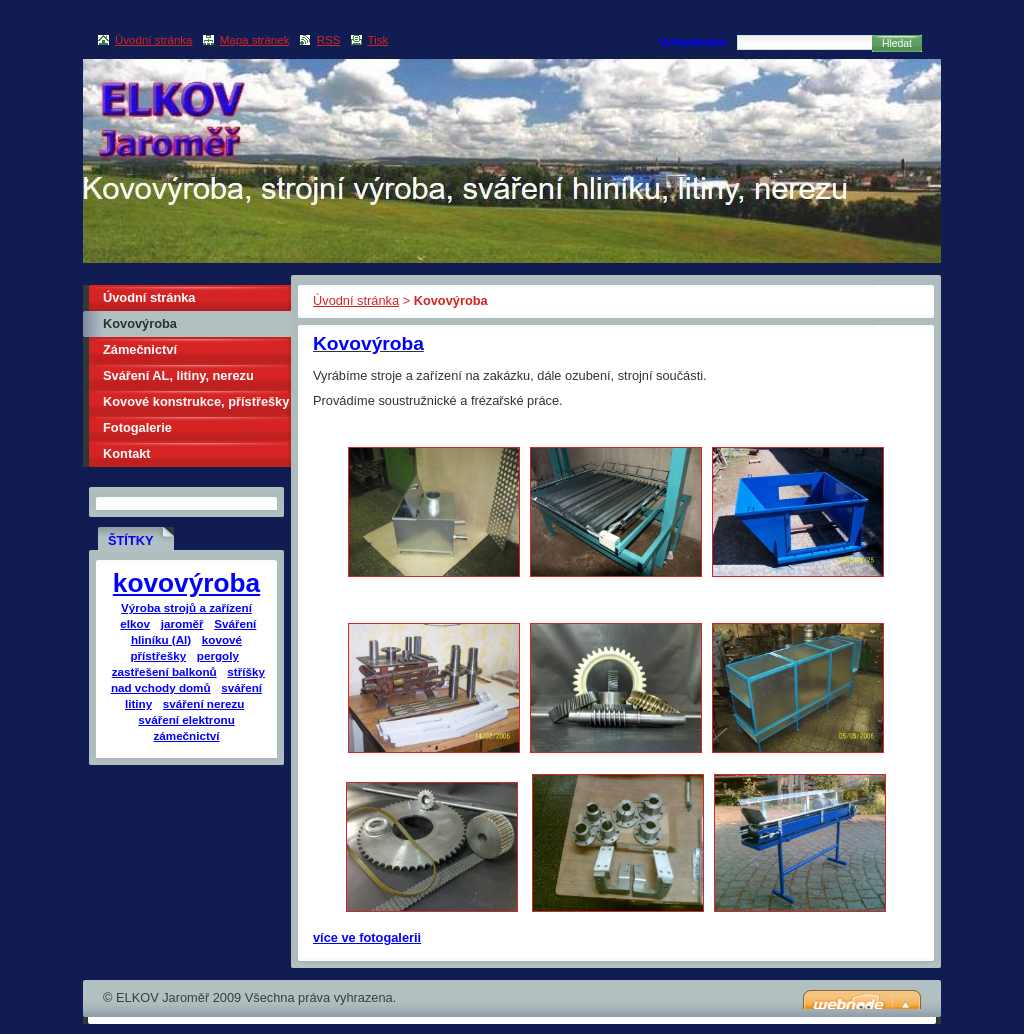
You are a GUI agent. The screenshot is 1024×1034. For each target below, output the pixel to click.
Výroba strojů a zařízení (186, 607)
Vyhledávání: (693, 42)
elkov (135, 623)
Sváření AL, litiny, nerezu (178, 375)
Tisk (378, 40)
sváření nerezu (204, 703)
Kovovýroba (140, 323)
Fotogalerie (137, 427)
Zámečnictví (140, 349)
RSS (329, 40)
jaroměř (182, 623)
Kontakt (127, 453)
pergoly (218, 655)
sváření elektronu (186, 719)
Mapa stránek (255, 40)
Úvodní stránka (356, 300)
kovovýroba (186, 583)
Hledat (897, 43)
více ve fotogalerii (367, 937)
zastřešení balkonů (164, 671)
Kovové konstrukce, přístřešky (196, 401)
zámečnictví (186, 735)
